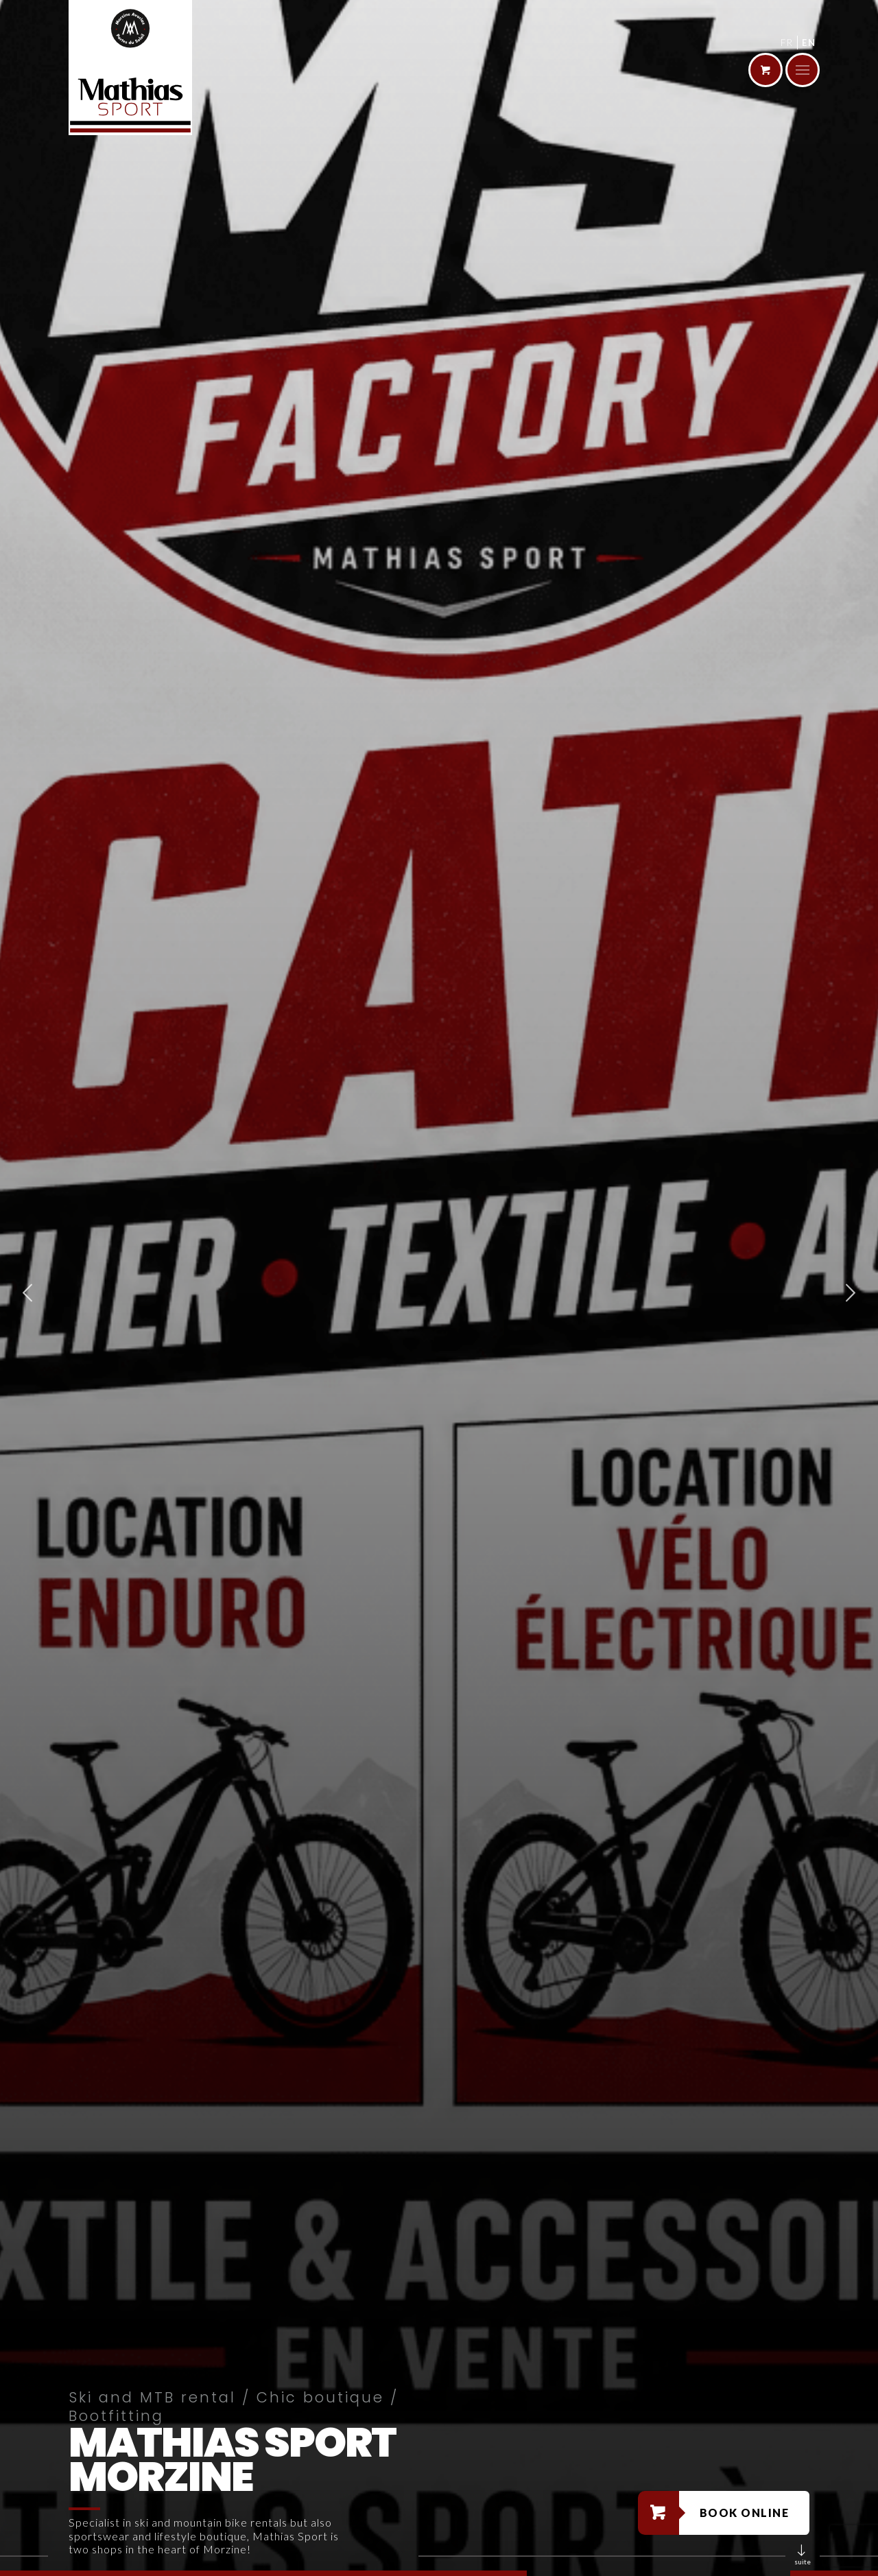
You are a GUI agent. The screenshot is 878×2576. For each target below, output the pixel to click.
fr (787, 42)
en (809, 42)
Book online (745, 2512)
